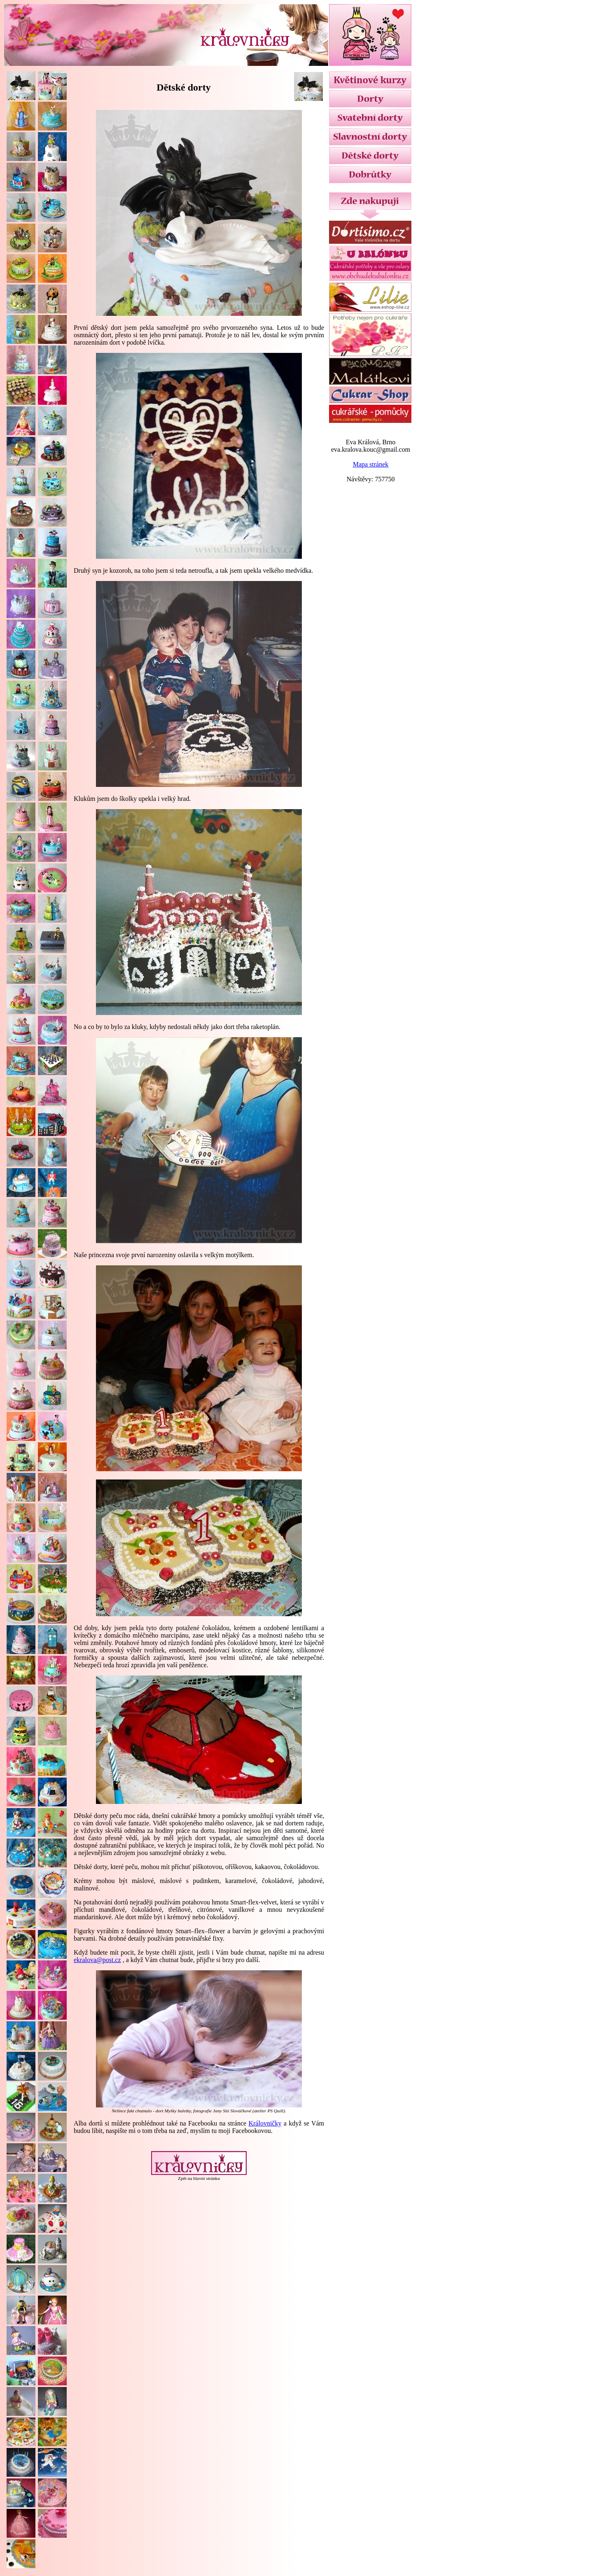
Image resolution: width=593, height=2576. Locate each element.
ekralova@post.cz (97, 1959)
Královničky (264, 2123)
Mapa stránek (371, 464)
